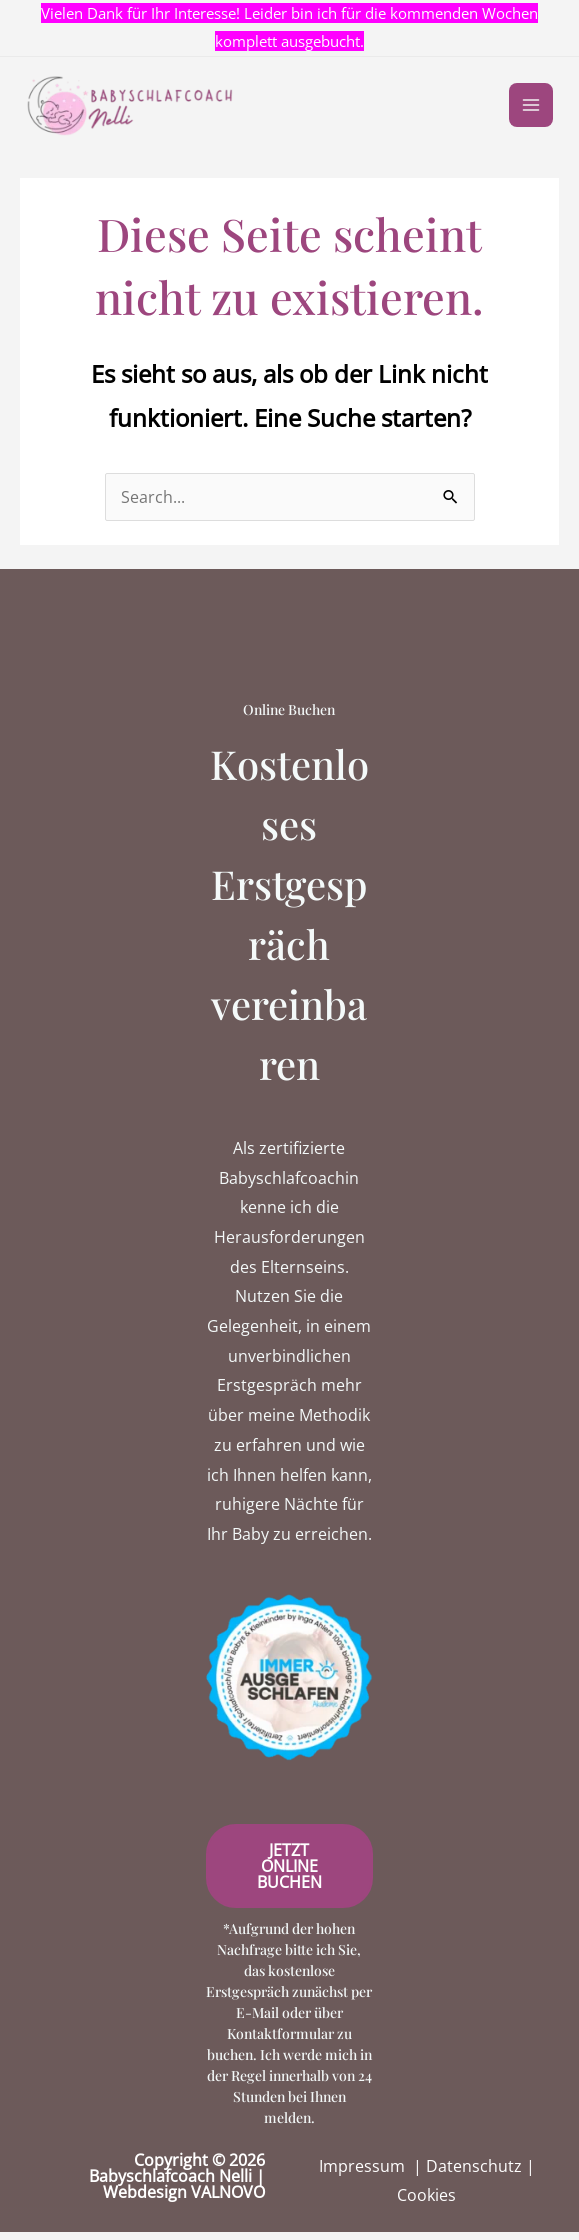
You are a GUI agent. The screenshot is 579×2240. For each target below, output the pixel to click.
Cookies (426, 2203)
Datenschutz (474, 2174)
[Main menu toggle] (527, 109)
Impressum (362, 2174)
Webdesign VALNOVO (184, 2200)
